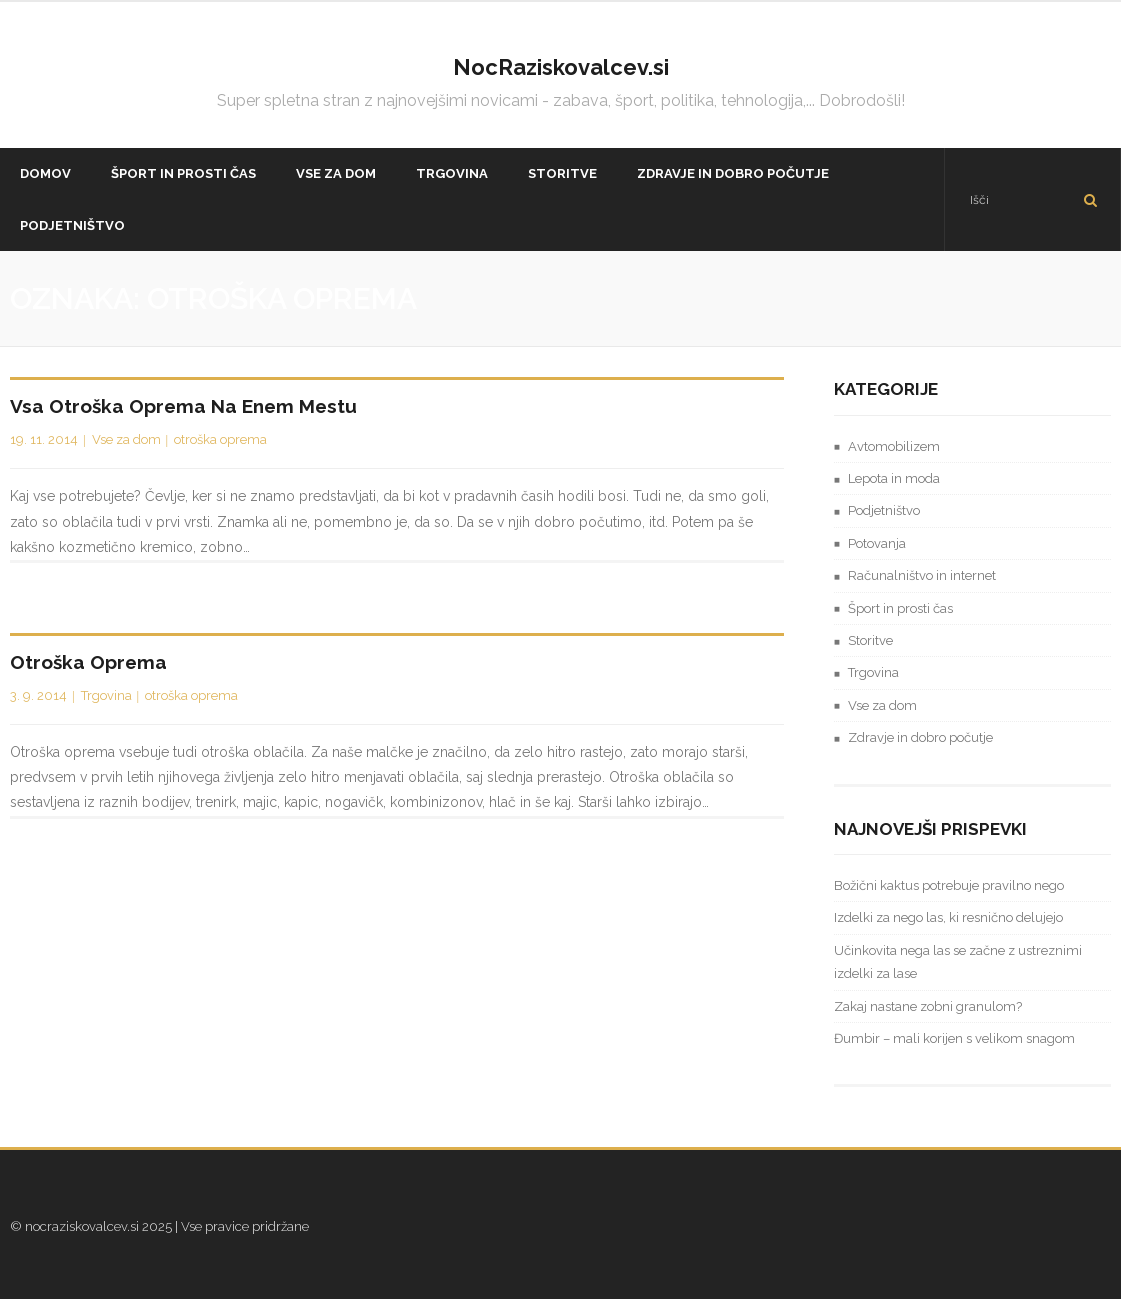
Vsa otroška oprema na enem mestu (183, 406)
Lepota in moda (894, 478)
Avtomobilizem (894, 446)
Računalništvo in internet (922, 575)
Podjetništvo (884, 510)
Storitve (870, 640)
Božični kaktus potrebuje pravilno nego (949, 885)
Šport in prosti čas (900, 608)
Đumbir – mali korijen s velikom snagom (954, 1038)
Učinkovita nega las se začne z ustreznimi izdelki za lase (958, 962)
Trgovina (106, 695)
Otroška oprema (88, 662)
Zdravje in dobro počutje (920, 737)
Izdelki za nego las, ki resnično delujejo (948, 917)
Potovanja (877, 543)
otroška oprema (220, 439)
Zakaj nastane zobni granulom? (928, 1006)
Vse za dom (126, 439)
